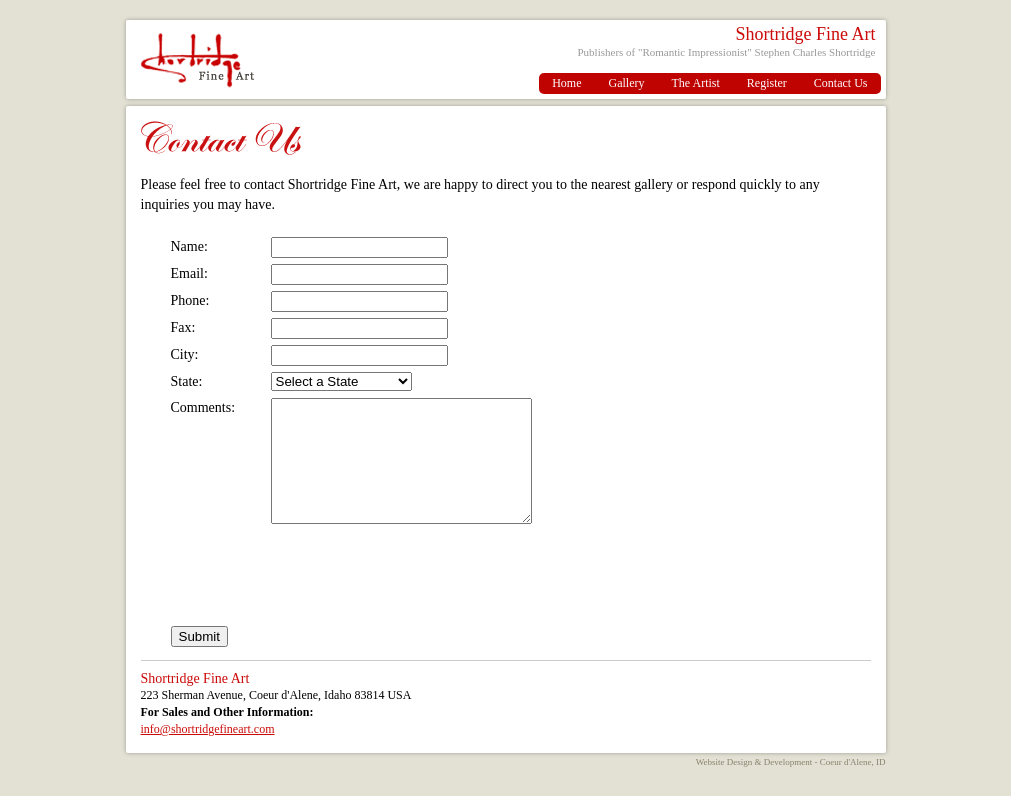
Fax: (183, 327)
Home (566, 83)
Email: (189, 273)
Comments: (203, 407)
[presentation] (323, 605)
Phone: (190, 300)
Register (767, 83)
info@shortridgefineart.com (208, 753)
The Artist (696, 83)
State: (187, 381)
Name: (189, 246)
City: (185, 354)
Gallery (627, 83)
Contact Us (841, 83)
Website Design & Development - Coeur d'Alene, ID (791, 786)
